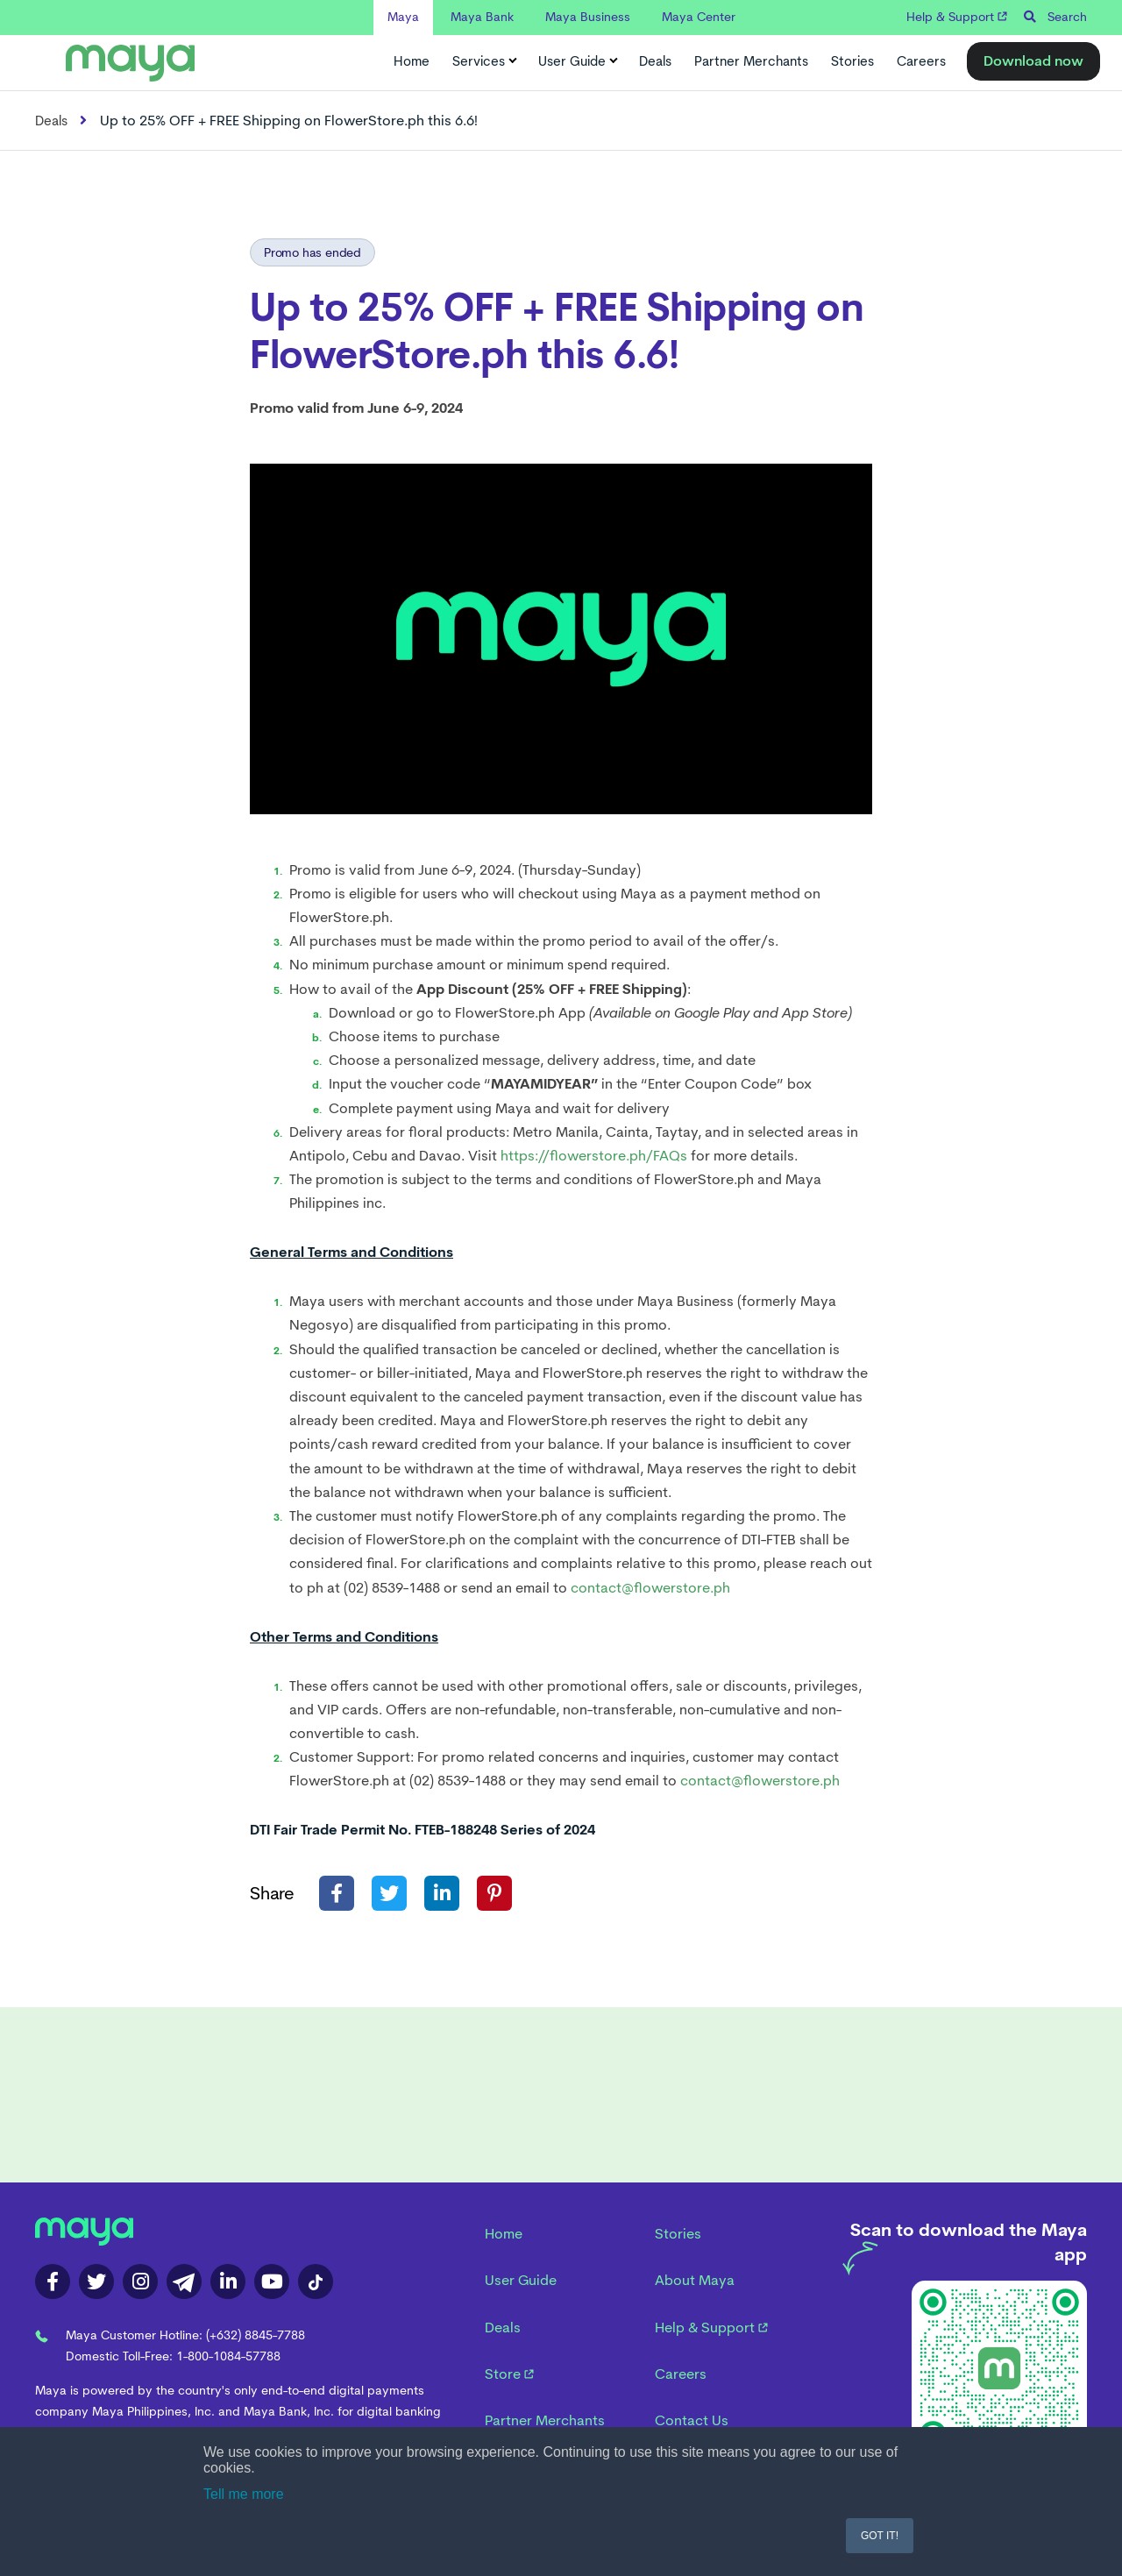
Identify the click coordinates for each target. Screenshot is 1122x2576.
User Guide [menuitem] (521, 2280)
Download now (1033, 61)
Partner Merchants (751, 61)
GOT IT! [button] (879, 2536)
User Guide (577, 61)
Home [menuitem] (503, 2234)
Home (412, 61)
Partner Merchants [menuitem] (545, 2420)
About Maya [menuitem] (695, 2280)
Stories (852, 61)
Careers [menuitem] (681, 2374)
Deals (655, 61)
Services (483, 61)
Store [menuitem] (509, 2374)
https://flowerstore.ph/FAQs (594, 1155)
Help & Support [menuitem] (711, 2327)
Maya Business (587, 17)
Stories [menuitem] (678, 2234)
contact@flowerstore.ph (650, 1588)
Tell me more (243, 2494)
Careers (921, 61)
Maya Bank (482, 17)
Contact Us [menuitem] (691, 2420)
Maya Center (698, 17)
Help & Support (956, 17)
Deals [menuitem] (503, 2327)
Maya (403, 17)
